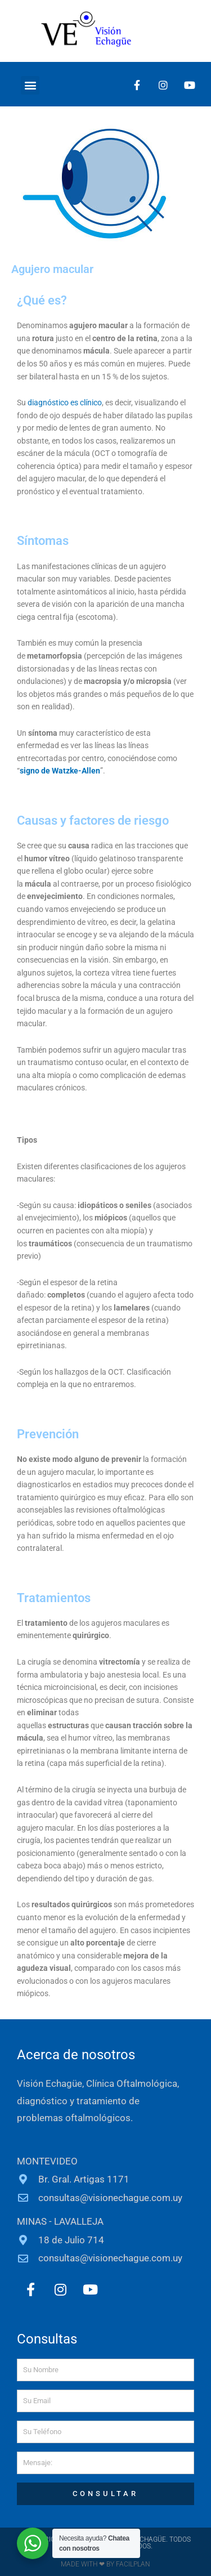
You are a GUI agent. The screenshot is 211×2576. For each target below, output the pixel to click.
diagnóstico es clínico (65, 402)
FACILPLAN (132, 2564)
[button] (30, 85)
